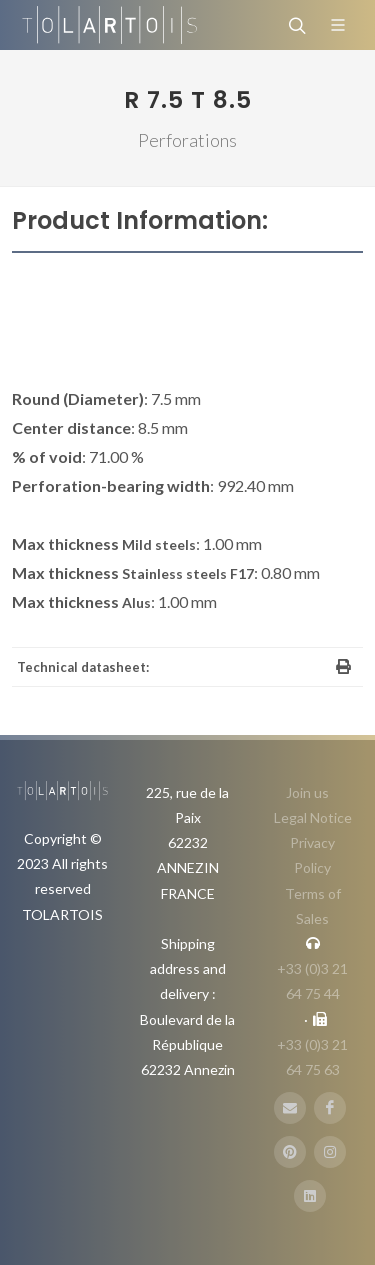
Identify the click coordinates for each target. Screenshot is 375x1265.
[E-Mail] (290, 1108)
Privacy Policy (312, 855)
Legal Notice (313, 817)
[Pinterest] (290, 1152)
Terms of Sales (313, 906)
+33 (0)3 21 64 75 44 (312, 981)
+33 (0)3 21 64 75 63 (312, 1057)
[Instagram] (330, 1152)
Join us (307, 792)
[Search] (295, 25)
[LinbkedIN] (310, 1196)
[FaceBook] (330, 1108)
